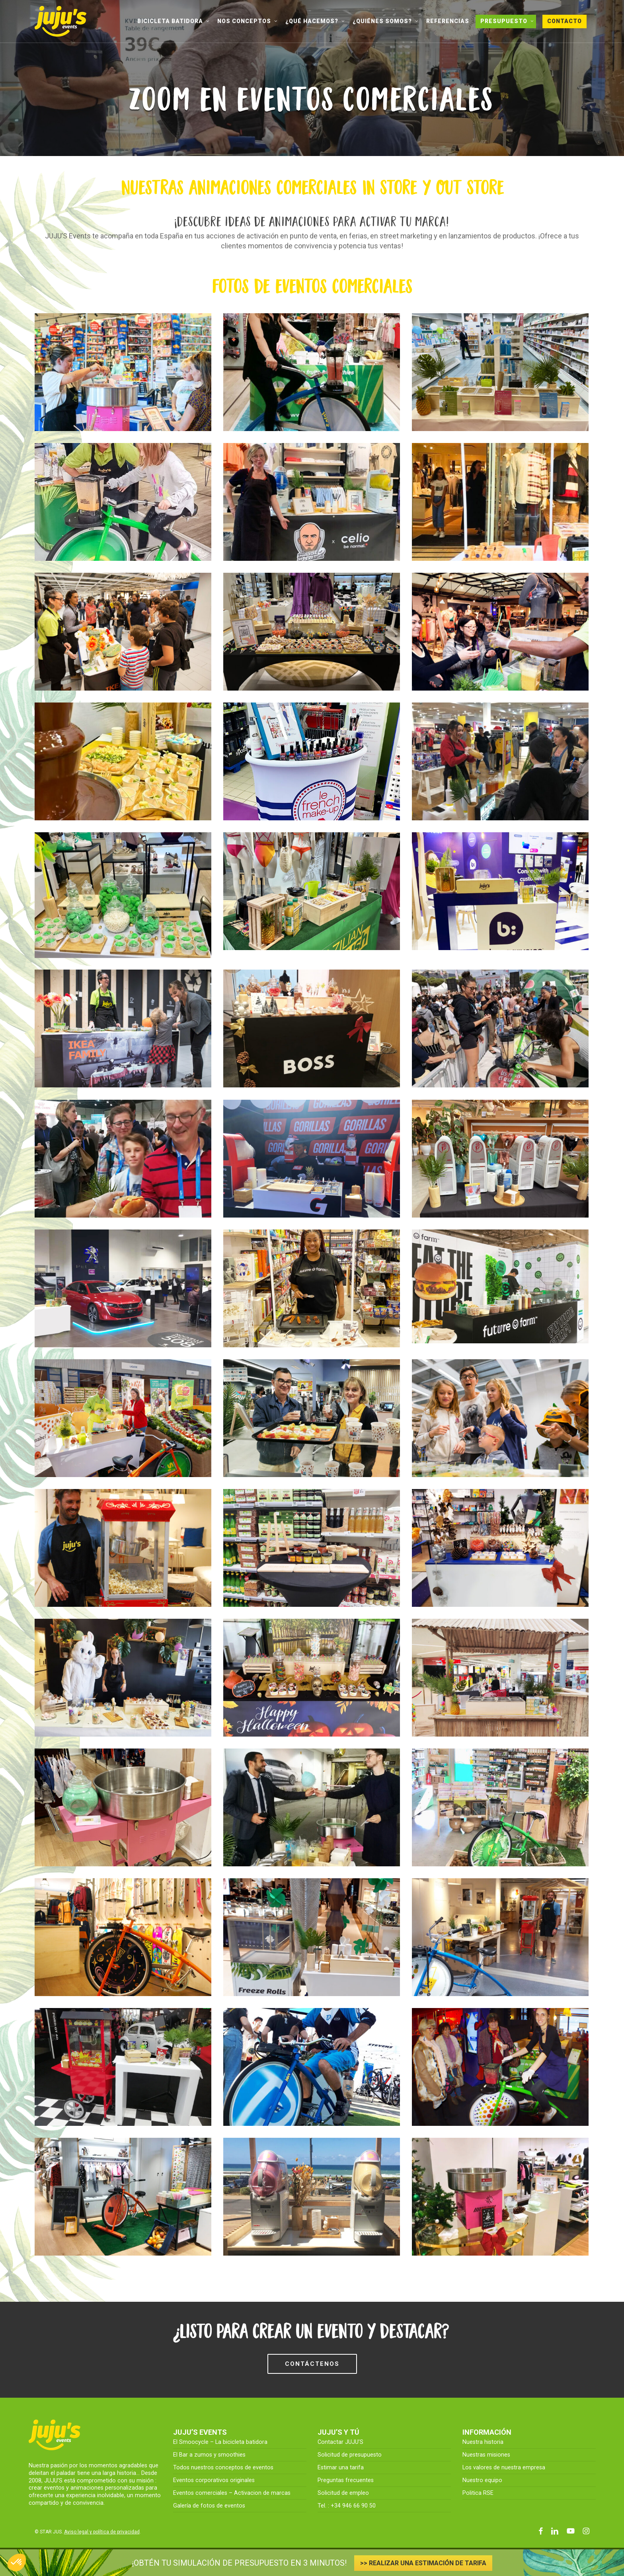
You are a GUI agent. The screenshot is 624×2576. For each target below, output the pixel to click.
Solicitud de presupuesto (350, 2454)
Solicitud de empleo (343, 2493)
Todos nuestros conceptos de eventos (223, 2467)
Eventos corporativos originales (214, 2480)
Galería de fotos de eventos (209, 2505)
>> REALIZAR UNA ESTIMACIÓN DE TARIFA (423, 2563)
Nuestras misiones (486, 2454)
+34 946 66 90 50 (353, 2505)
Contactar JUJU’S (340, 2442)
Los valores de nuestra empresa (503, 2467)
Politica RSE (477, 2493)
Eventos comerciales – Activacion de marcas (232, 2493)
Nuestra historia (482, 2442)
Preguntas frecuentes (346, 2480)
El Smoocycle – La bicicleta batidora (220, 2442)
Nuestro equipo (482, 2480)
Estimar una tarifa (341, 2467)
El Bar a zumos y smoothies (209, 2454)
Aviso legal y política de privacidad (102, 2532)
